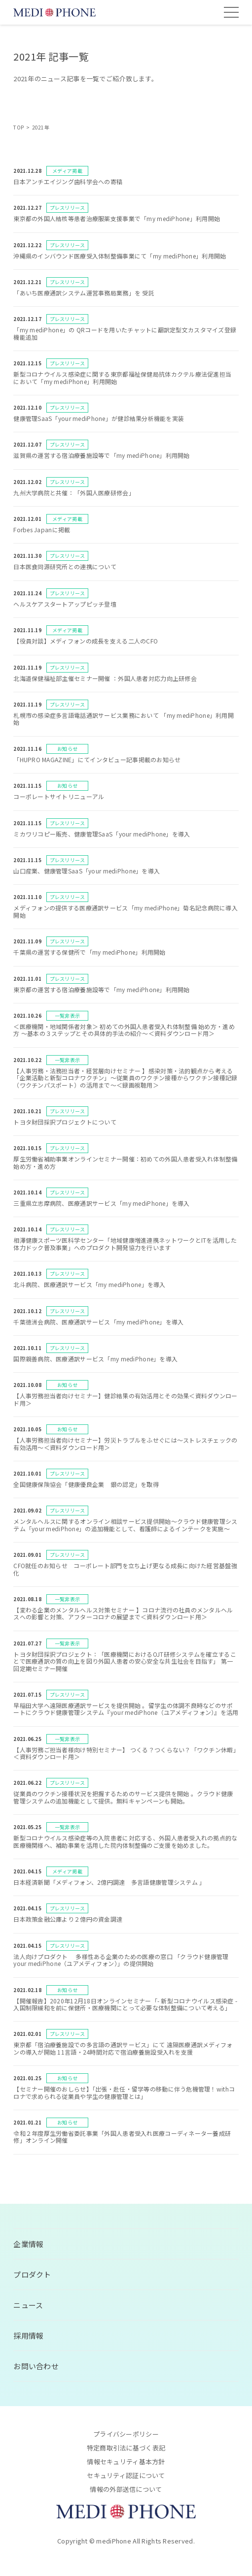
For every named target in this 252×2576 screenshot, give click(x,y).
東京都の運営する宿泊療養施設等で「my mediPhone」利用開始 (101, 989)
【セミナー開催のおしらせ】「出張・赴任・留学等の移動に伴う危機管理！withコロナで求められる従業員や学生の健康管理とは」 (124, 2092)
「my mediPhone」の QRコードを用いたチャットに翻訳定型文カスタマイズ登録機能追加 (124, 333)
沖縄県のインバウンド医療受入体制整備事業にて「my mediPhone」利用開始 (119, 256)
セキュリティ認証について (126, 2475)
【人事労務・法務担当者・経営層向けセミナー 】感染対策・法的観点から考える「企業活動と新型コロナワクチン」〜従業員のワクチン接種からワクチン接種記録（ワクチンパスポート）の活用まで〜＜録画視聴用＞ (125, 1077)
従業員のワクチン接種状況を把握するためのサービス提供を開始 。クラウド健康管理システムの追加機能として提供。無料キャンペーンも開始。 (123, 1796)
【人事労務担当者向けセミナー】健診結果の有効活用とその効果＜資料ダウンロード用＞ (125, 1399)
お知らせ (67, 748)
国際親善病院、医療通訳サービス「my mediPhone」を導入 (95, 1358)
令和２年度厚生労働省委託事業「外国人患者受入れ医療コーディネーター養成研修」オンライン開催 (122, 2136)
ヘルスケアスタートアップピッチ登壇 (64, 604)
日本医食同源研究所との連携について (64, 566)
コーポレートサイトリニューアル (58, 796)
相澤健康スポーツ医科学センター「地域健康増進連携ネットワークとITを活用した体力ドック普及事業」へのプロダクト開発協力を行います (125, 1243)
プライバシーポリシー (126, 2434)
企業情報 (28, 2244)
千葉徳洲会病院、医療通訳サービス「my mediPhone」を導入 (98, 1322)
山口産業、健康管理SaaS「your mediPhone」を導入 (86, 871)
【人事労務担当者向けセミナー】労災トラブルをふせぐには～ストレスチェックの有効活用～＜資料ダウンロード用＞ (125, 1443)
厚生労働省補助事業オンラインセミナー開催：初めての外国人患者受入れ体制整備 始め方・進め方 (128, 1162)
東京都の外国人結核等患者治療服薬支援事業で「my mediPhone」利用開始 (116, 218)
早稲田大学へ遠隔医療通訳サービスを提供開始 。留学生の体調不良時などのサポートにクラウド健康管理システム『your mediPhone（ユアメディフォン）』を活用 (125, 1708)
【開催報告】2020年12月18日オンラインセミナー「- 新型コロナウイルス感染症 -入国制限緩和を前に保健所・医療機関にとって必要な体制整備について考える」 (125, 2004)
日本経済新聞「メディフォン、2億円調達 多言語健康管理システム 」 (109, 1882)
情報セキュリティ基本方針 (126, 2461)
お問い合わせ (36, 2366)
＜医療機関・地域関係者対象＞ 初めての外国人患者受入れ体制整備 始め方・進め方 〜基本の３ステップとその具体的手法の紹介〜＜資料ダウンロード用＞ (124, 1029)
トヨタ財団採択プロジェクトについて (64, 1122)
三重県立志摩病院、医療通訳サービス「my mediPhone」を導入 (101, 1203)
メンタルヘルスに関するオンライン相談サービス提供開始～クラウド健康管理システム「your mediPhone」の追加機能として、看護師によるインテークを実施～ (125, 1524)
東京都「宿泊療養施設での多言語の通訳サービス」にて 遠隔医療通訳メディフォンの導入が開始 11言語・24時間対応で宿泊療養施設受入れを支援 (122, 2048)
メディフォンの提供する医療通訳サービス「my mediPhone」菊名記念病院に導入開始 (125, 911)
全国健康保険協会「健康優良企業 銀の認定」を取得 (86, 1484)
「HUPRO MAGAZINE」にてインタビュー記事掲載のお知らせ (96, 759)
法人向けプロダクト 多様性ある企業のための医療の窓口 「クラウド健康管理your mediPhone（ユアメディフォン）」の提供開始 (120, 1959)
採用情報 (28, 2335)
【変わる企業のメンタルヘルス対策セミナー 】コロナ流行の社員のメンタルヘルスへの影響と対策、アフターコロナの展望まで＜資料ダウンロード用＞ (123, 1613)
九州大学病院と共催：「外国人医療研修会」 (74, 492)
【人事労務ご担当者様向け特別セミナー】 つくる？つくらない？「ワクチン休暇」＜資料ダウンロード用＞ (124, 1753)
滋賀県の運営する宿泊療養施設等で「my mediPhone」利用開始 (101, 455)
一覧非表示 (67, 1015)
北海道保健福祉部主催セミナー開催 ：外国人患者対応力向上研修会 (105, 678)
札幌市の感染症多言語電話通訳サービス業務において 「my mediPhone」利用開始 (123, 718)
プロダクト (32, 2274)
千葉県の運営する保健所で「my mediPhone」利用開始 (89, 952)
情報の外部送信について (126, 2489)
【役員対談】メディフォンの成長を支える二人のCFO (85, 641)
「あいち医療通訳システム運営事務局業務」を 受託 (83, 293)
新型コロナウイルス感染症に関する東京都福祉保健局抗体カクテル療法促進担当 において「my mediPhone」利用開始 (122, 377)
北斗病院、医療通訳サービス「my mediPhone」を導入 (89, 1284)
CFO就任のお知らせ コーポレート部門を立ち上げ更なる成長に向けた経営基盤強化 (125, 1569)
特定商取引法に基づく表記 (126, 2447)
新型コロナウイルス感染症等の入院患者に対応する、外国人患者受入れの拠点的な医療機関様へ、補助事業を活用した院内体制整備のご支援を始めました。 (125, 1841)
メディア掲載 (67, 170)
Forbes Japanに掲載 (41, 529)
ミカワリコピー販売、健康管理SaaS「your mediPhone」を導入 (101, 834)
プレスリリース (67, 207)
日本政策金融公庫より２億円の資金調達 (67, 1919)
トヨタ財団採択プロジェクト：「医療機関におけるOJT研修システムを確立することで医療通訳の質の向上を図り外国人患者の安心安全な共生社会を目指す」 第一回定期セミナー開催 (124, 1661)
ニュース (28, 2305)
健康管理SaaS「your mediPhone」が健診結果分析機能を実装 (98, 418)
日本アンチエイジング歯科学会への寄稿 (67, 181)
